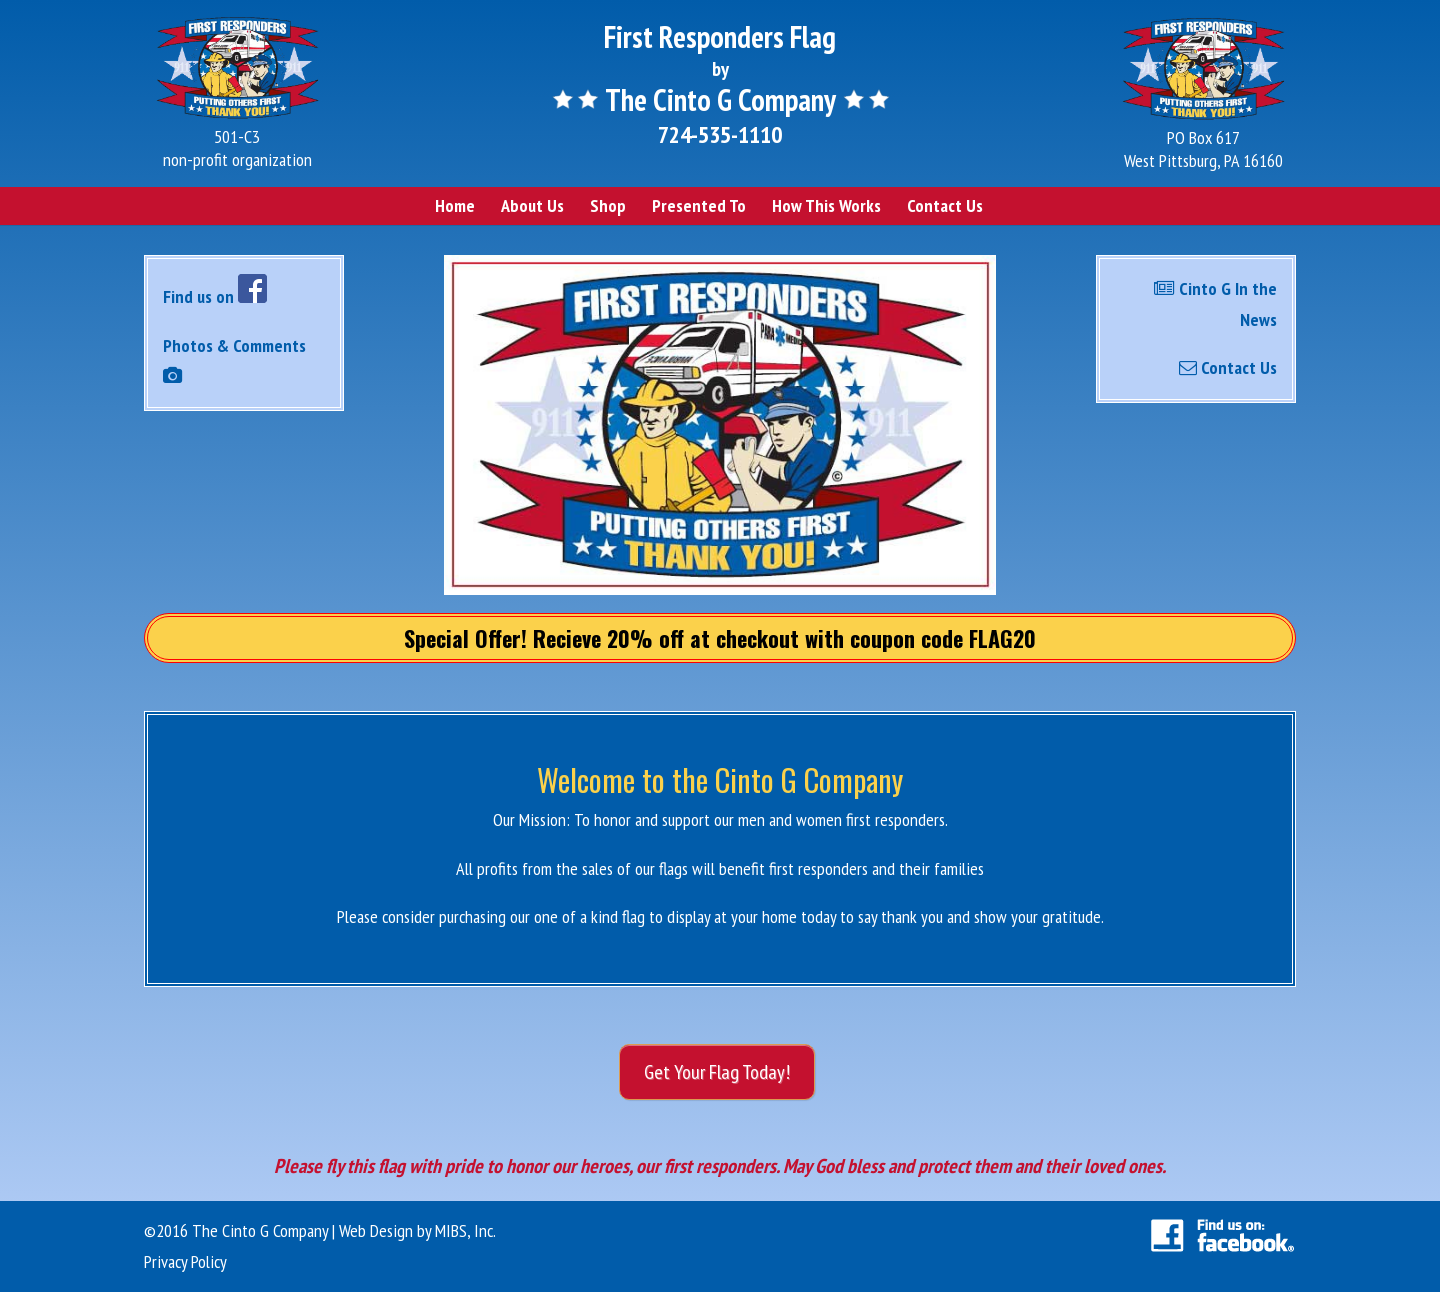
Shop (608, 205)
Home (455, 205)
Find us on (215, 296)
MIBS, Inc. (465, 1230)
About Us (532, 205)
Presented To (699, 205)
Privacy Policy (185, 1261)
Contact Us (945, 205)
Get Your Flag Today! (717, 1072)
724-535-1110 (720, 134)
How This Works (826, 205)
